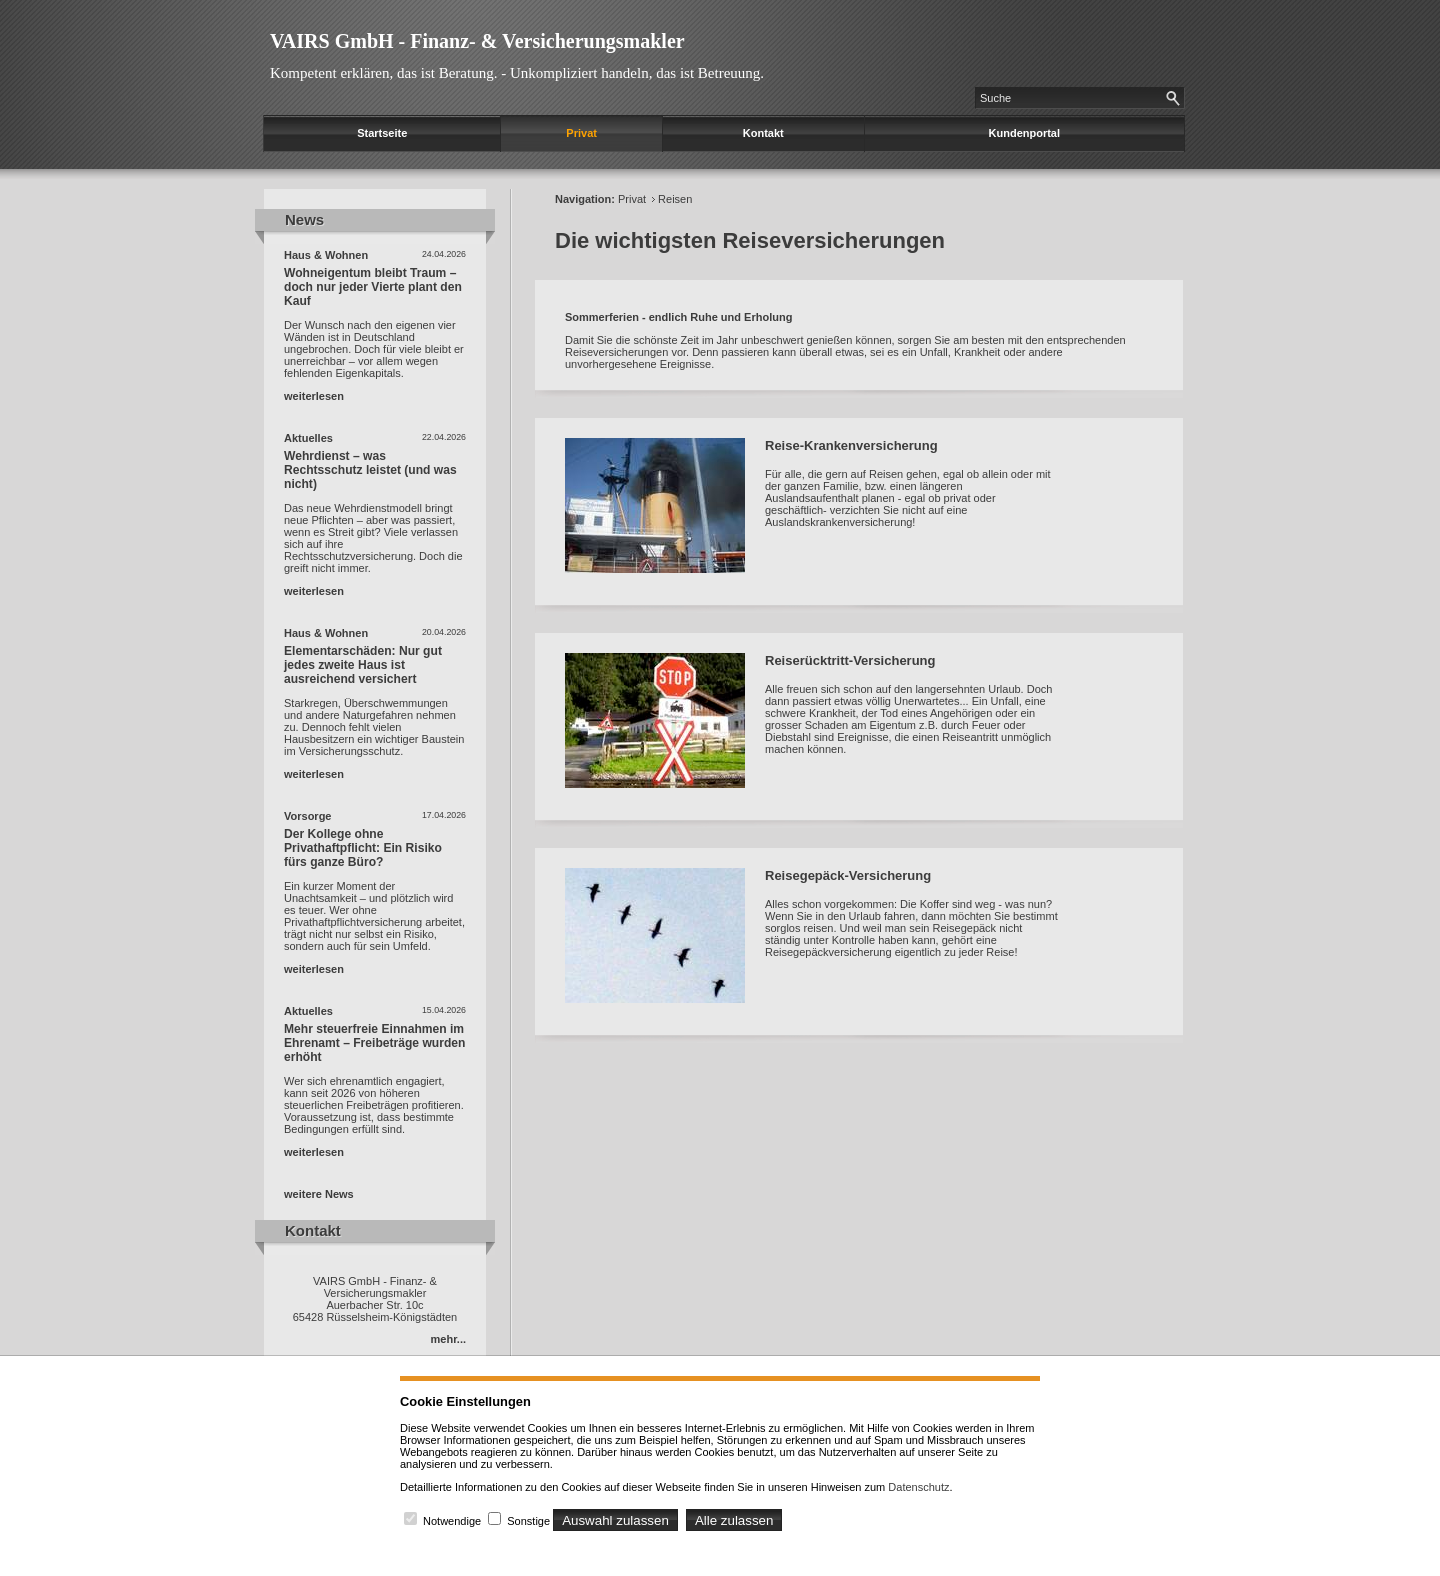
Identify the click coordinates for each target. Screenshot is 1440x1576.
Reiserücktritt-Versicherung (850, 660)
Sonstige (528, 1521)
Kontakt (763, 133)
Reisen (675, 199)
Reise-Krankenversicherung (851, 445)
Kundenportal (1025, 133)
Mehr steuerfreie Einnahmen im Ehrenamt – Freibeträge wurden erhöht (374, 1043)
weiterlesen (314, 396)
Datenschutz (918, 1487)
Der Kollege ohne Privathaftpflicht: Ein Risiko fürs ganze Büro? (363, 848)
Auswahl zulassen (615, 1520)
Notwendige (452, 1521)
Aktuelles (308, 438)
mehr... (448, 1339)
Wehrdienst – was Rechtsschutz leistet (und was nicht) (370, 470)
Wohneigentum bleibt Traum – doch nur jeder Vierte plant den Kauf (373, 287)
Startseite (382, 133)
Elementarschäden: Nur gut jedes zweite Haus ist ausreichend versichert (363, 665)
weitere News (319, 1194)
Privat (581, 133)
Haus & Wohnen (326, 255)
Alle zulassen (734, 1520)
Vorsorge (307, 816)
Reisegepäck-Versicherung (848, 875)
